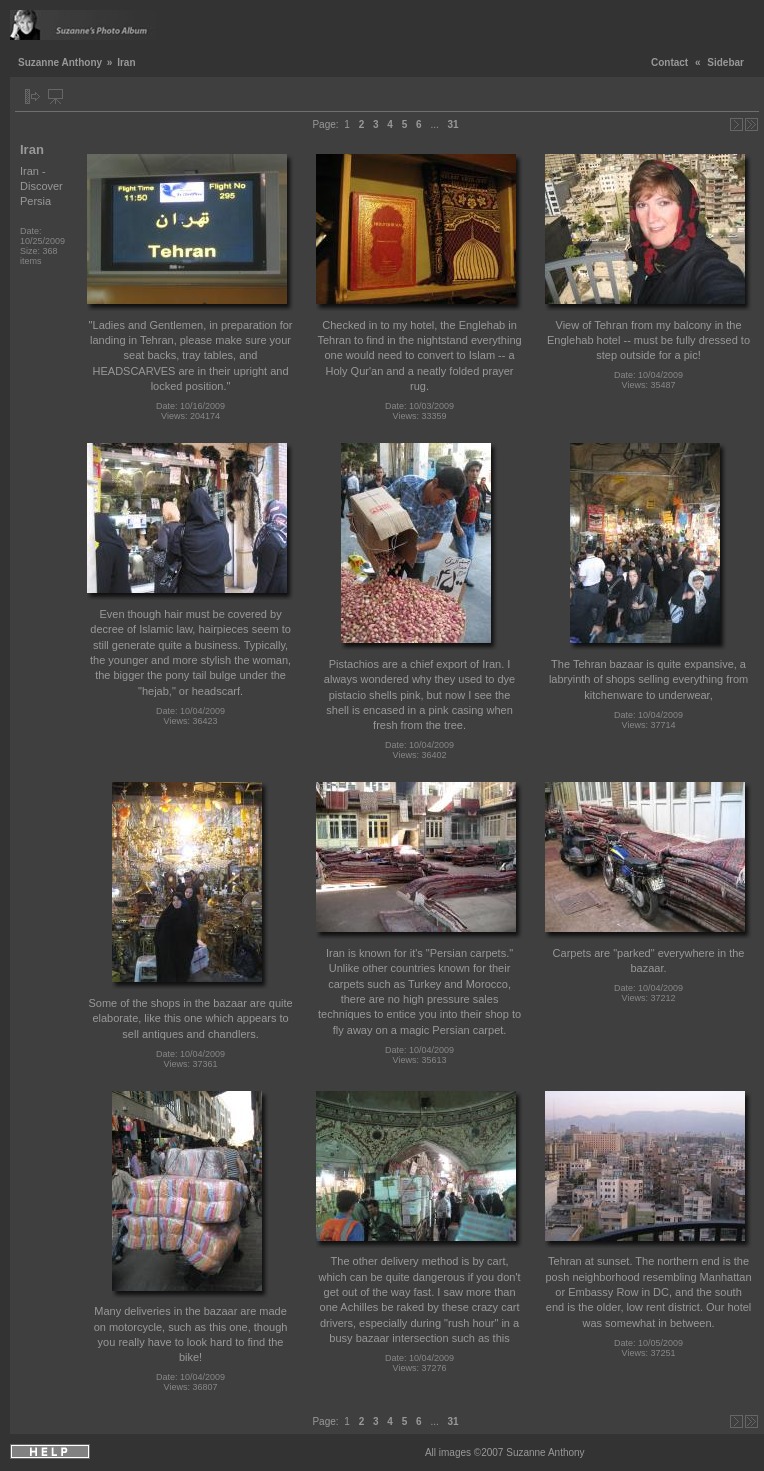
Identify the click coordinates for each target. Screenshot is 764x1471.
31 (453, 124)
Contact (669, 62)
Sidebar (725, 62)
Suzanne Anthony (60, 62)
